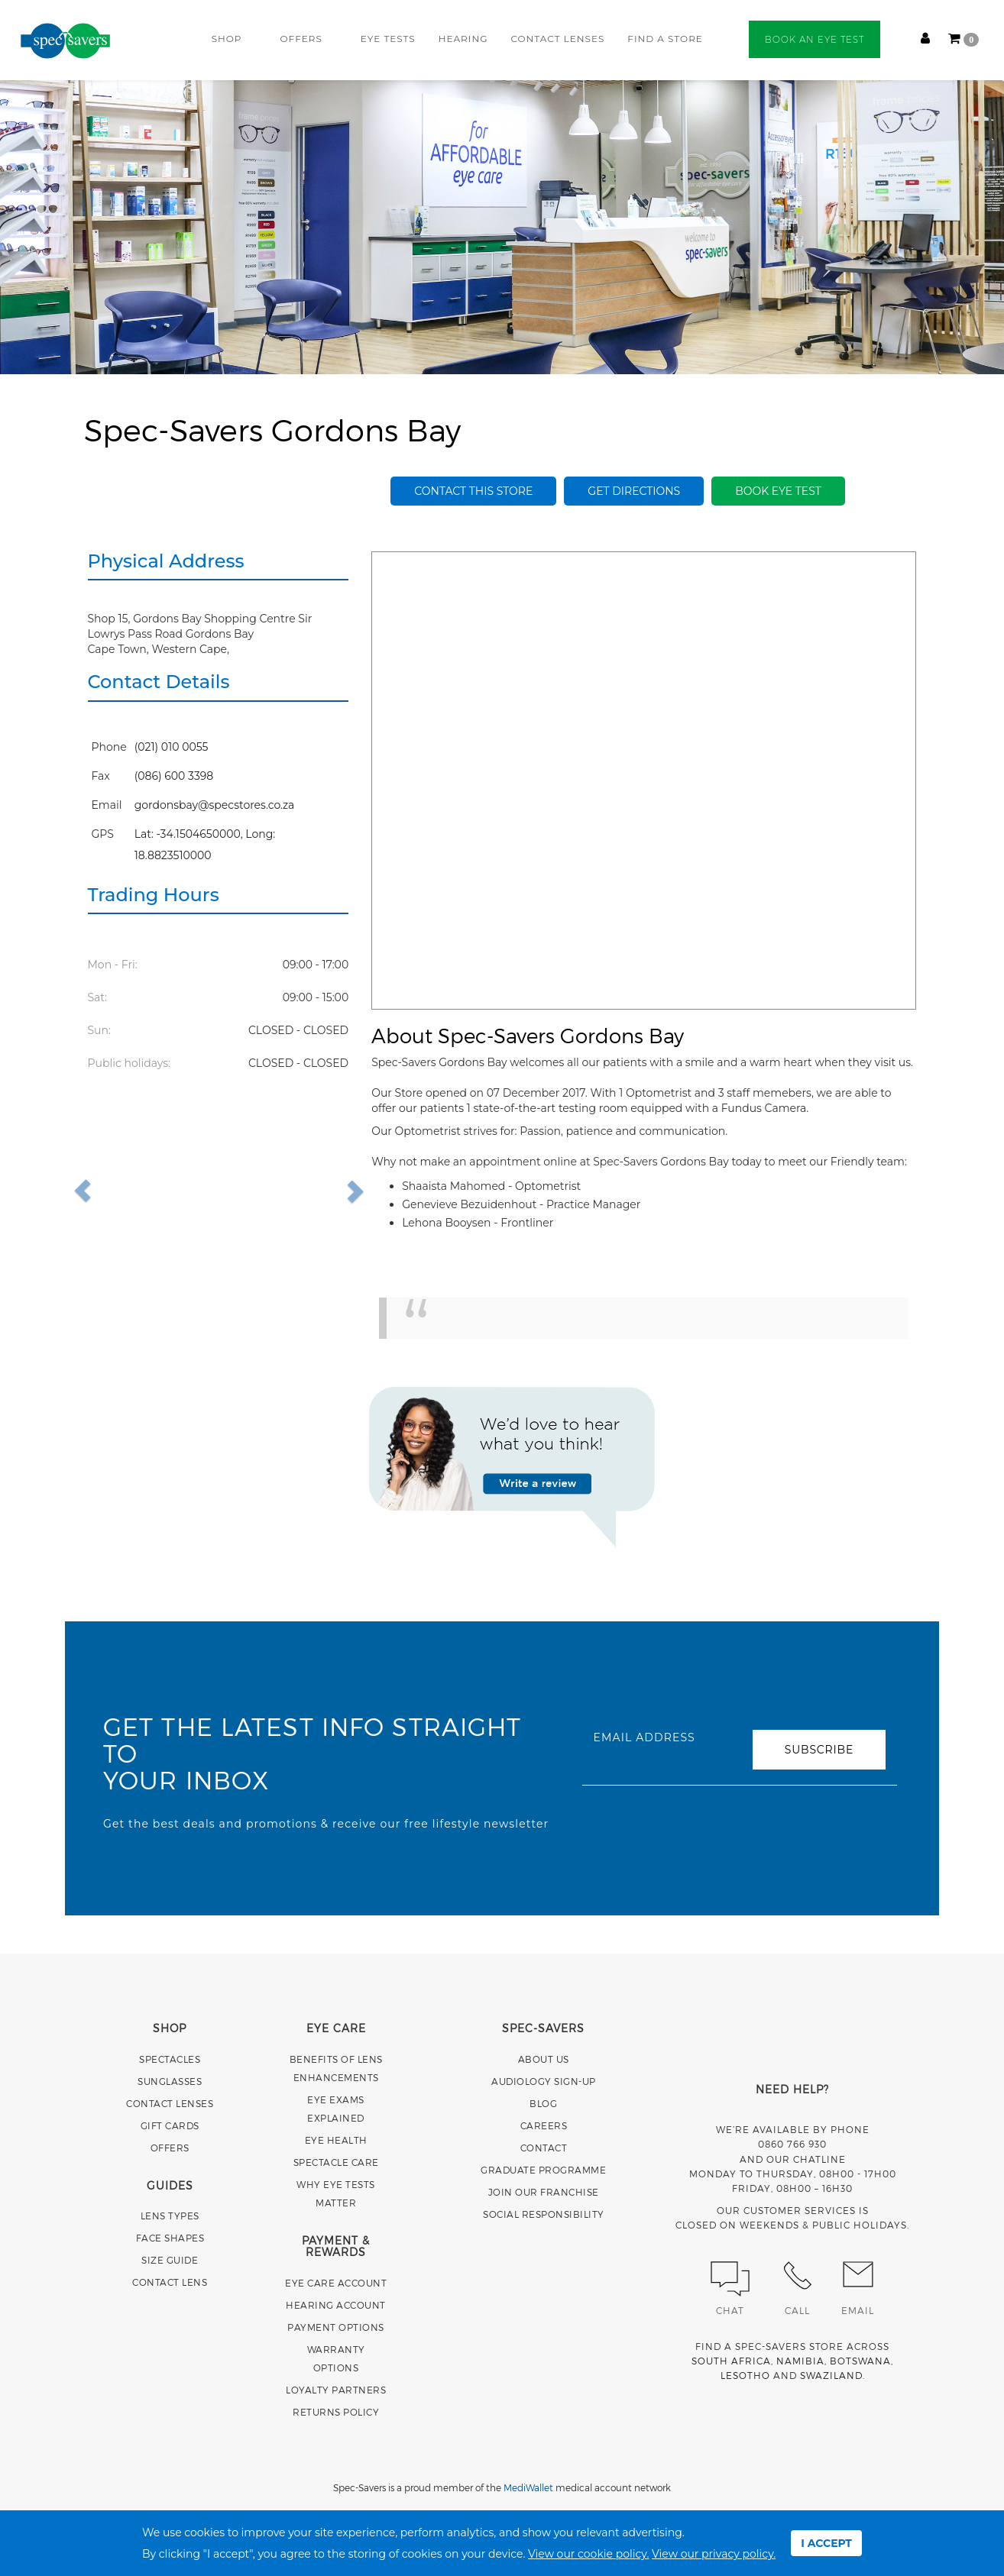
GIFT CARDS (170, 2125)
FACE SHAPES (170, 2237)
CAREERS (544, 2125)
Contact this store (473, 491)
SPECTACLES (169, 2059)
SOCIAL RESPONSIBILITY (543, 2214)
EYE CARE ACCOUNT (336, 2282)
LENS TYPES (170, 2215)
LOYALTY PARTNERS (336, 2389)
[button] (117, 1190)
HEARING (463, 38)
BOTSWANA (860, 2360)
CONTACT (544, 2147)
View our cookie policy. (588, 2554)
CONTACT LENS (169, 2282)
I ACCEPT (826, 2543)
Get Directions (634, 491)
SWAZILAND (831, 2375)
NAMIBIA (800, 2360)
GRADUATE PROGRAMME (543, 2169)
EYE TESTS (388, 38)
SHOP (227, 38)
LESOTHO (745, 2375)
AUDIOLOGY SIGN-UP (543, 2081)
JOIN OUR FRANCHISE (543, 2192)
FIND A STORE (665, 38)
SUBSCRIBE (819, 1750)
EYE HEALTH (336, 2140)
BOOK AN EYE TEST (814, 39)
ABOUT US (543, 2059)
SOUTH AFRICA (731, 2360)
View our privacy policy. (714, 2554)
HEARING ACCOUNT (336, 2305)
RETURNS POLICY (336, 2411)
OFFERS (301, 38)
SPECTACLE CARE (336, 2162)
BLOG (543, 2103)
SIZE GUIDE (169, 2259)
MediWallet (528, 2487)
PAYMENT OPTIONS (335, 2327)
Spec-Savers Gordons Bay (272, 429)
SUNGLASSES (170, 2081)
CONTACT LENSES (557, 38)
